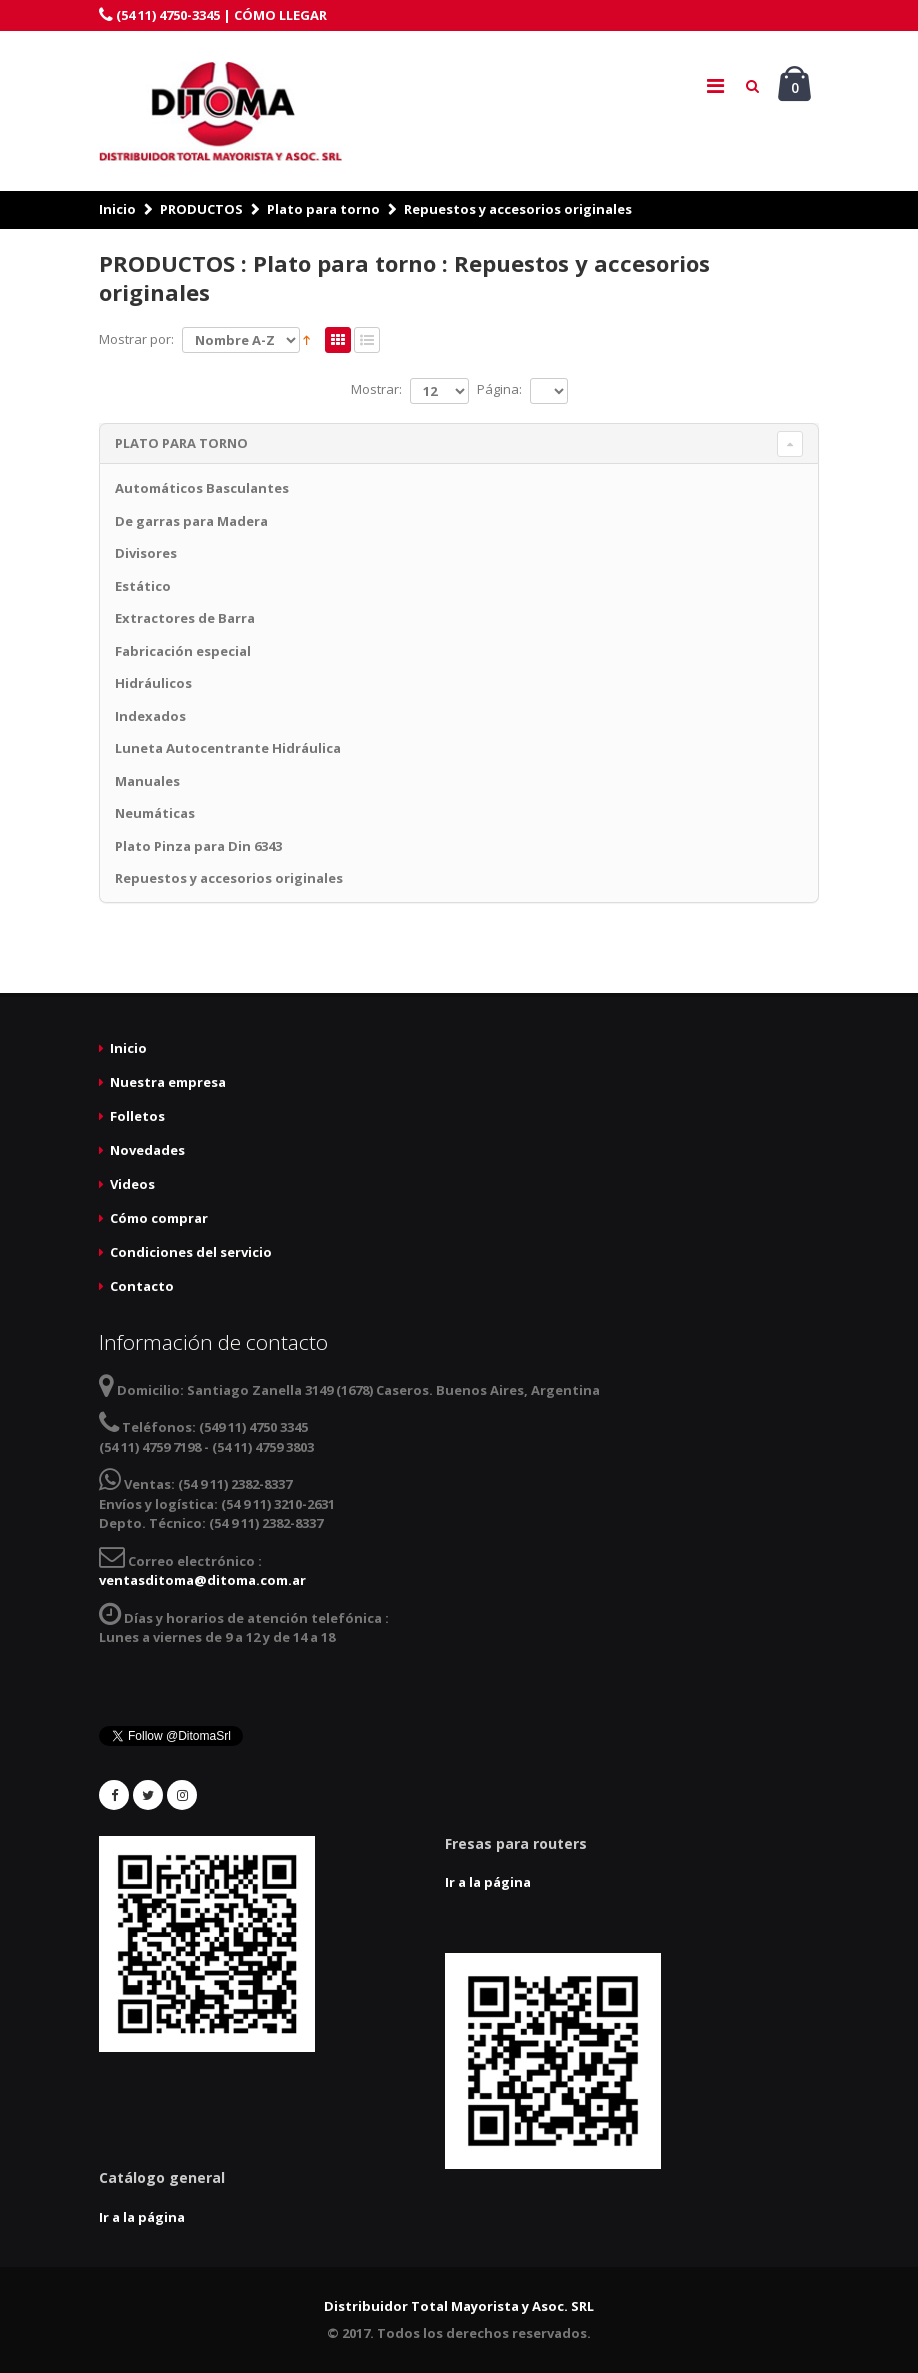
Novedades (147, 1150)
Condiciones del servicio (191, 1252)
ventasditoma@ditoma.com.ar (202, 1580)
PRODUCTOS (201, 209)
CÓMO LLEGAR (280, 15)
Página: (499, 389)
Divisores (146, 553)
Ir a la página (488, 1882)
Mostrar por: (136, 339)
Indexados (150, 716)
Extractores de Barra (185, 618)
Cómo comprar (159, 1218)
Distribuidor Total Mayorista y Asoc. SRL (459, 2306)
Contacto (142, 1286)
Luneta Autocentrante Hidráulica (228, 748)
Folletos (137, 1116)
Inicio (117, 209)
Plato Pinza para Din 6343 (198, 846)
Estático (143, 586)
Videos (132, 1184)
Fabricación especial (183, 651)
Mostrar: (376, 389)
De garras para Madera (191, 521)
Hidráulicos (153, 683)
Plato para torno (323, 209)
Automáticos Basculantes (202, 488)
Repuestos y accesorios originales (518, 209)
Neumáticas (155, 813)
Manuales (147, 781)
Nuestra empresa (168, 1082)
